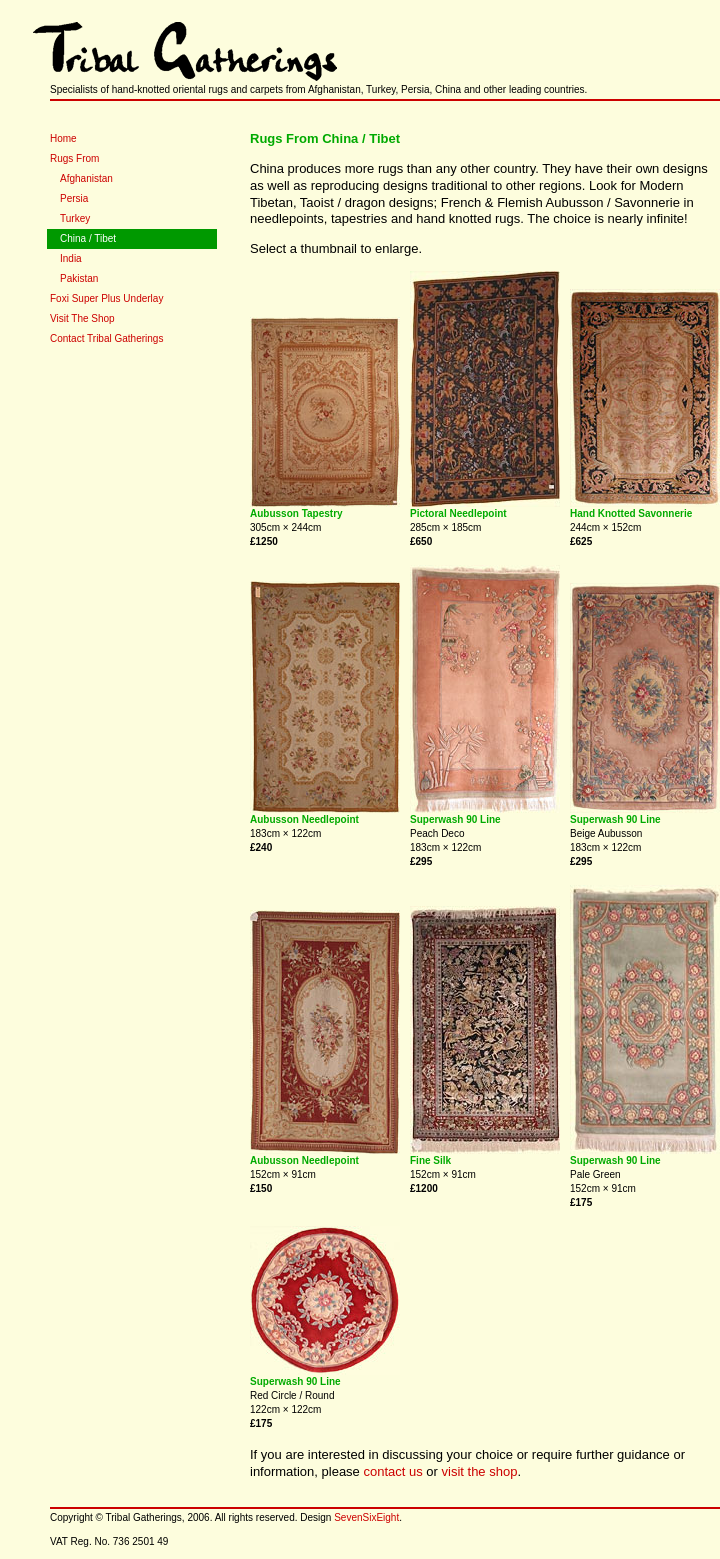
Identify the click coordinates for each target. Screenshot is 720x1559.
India (71, 258)
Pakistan (79, 278)
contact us (392, 1471)
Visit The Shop (82, 318)
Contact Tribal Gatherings (106, 338)
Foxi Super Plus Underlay (106, 298)
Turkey (75, 218)
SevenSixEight (366, 1517)
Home (63, 138)
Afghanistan (86, 178)
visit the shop (480, 1471)
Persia (74, 198)
